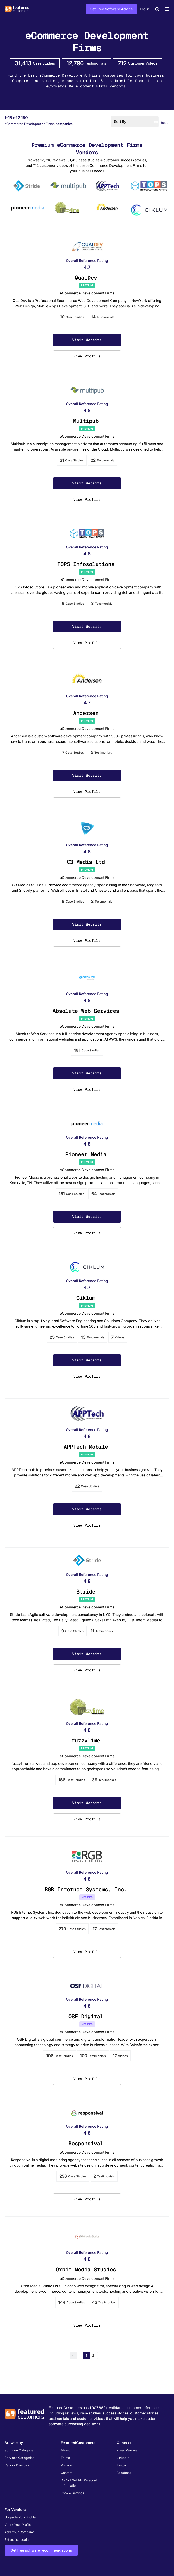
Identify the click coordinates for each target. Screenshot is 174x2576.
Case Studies (72, 317)
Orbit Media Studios (86, 2269)
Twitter (122, 2465)
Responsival (85, 2143)
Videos (117, 1337)
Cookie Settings (72, 2493)
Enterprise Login (17, 2539)
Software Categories (20, 2450)
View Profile (87, 356)
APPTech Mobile (86, 1446)
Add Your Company (19, 2532)
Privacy (66, 2465)
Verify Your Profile (18, 2525)
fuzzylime (86, 1740)
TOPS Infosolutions (85, 564)
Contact (66, 2473)
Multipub (86, 420)
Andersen (86, 713)
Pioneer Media (85, 1154)
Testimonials (102, 317)
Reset (165, 123)
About (65, 2450)
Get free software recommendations (41, 2550)
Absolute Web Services (86, 1010)
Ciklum (85, 1297)
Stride (85, 1591)
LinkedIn (123, 2458)
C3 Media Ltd (86, 861)
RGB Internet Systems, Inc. (86, 1889)
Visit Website (87, 340)
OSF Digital (85, 2016)
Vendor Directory (17, 2465)
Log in (144, 9)
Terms (65, 2458)
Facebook (124, 2473)
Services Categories (19, 2458)
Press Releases (128, 2450)
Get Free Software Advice (111, 9)
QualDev (86, 277)
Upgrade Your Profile (20, 2517)
